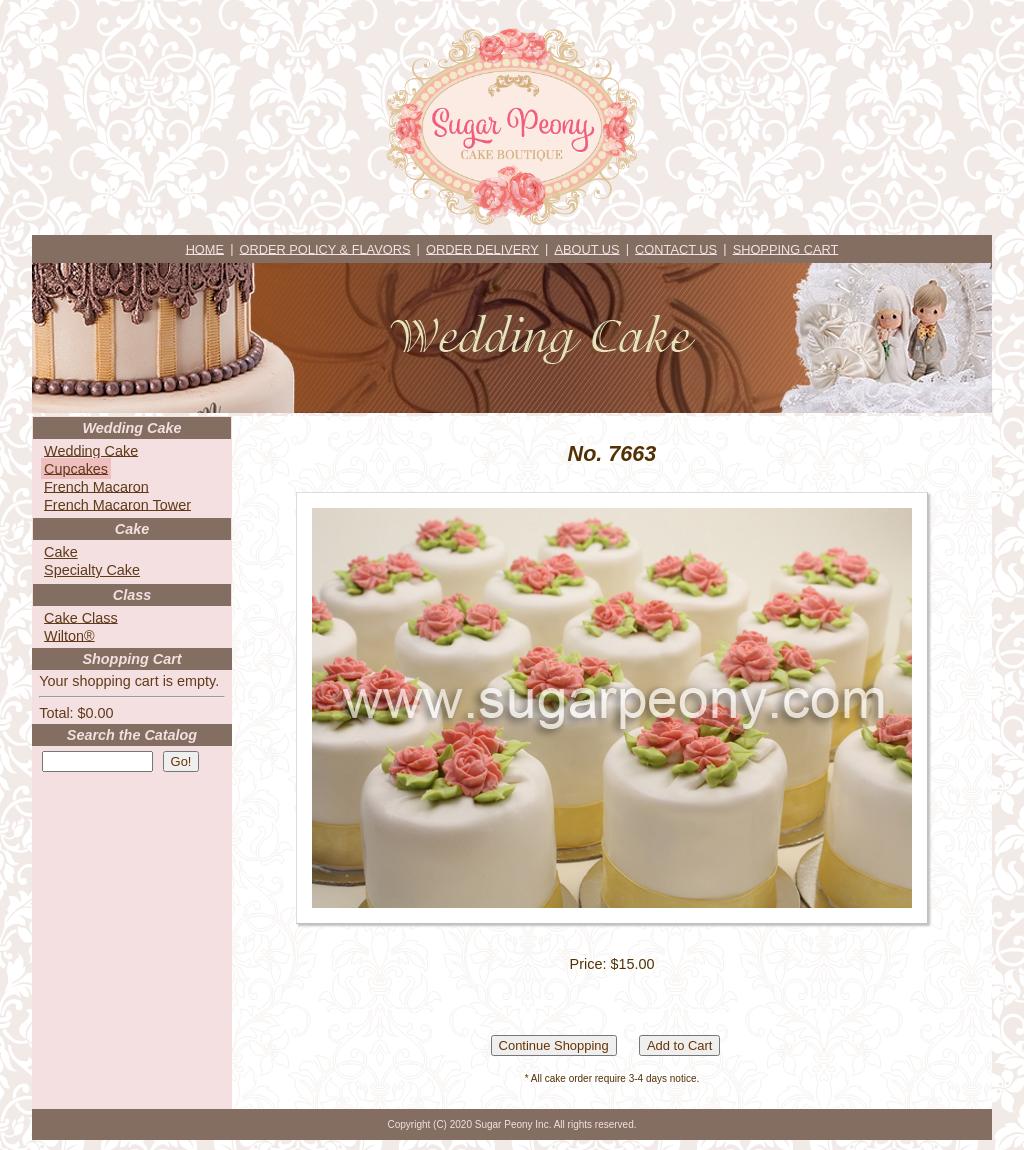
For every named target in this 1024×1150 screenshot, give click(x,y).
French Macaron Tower (117, 504)
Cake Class (81, 617)
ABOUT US (586, 248)
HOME (205, 248)
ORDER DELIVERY (482, 248)
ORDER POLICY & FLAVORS (325, 248)
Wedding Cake (91, 450)
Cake (61, 552)
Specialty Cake (92, 570)
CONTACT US (676, 248)
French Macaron (96, 486)
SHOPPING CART (786, 248)
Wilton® (69, 635)
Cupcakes (76, 468)
